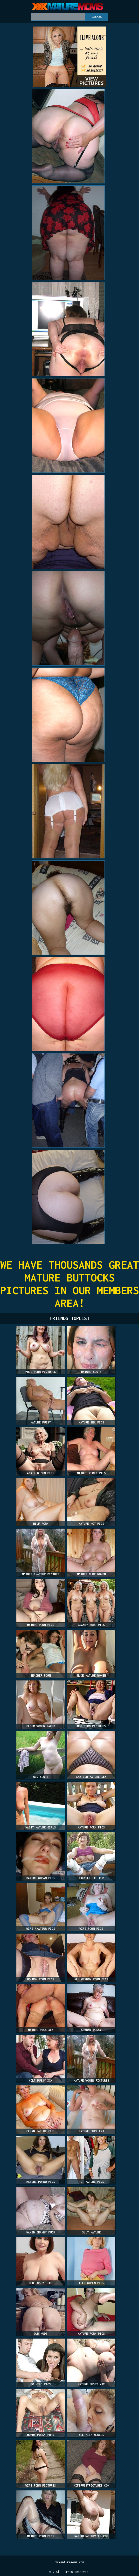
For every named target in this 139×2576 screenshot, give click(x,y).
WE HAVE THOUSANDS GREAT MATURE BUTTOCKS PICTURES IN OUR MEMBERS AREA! (69, 1283)
